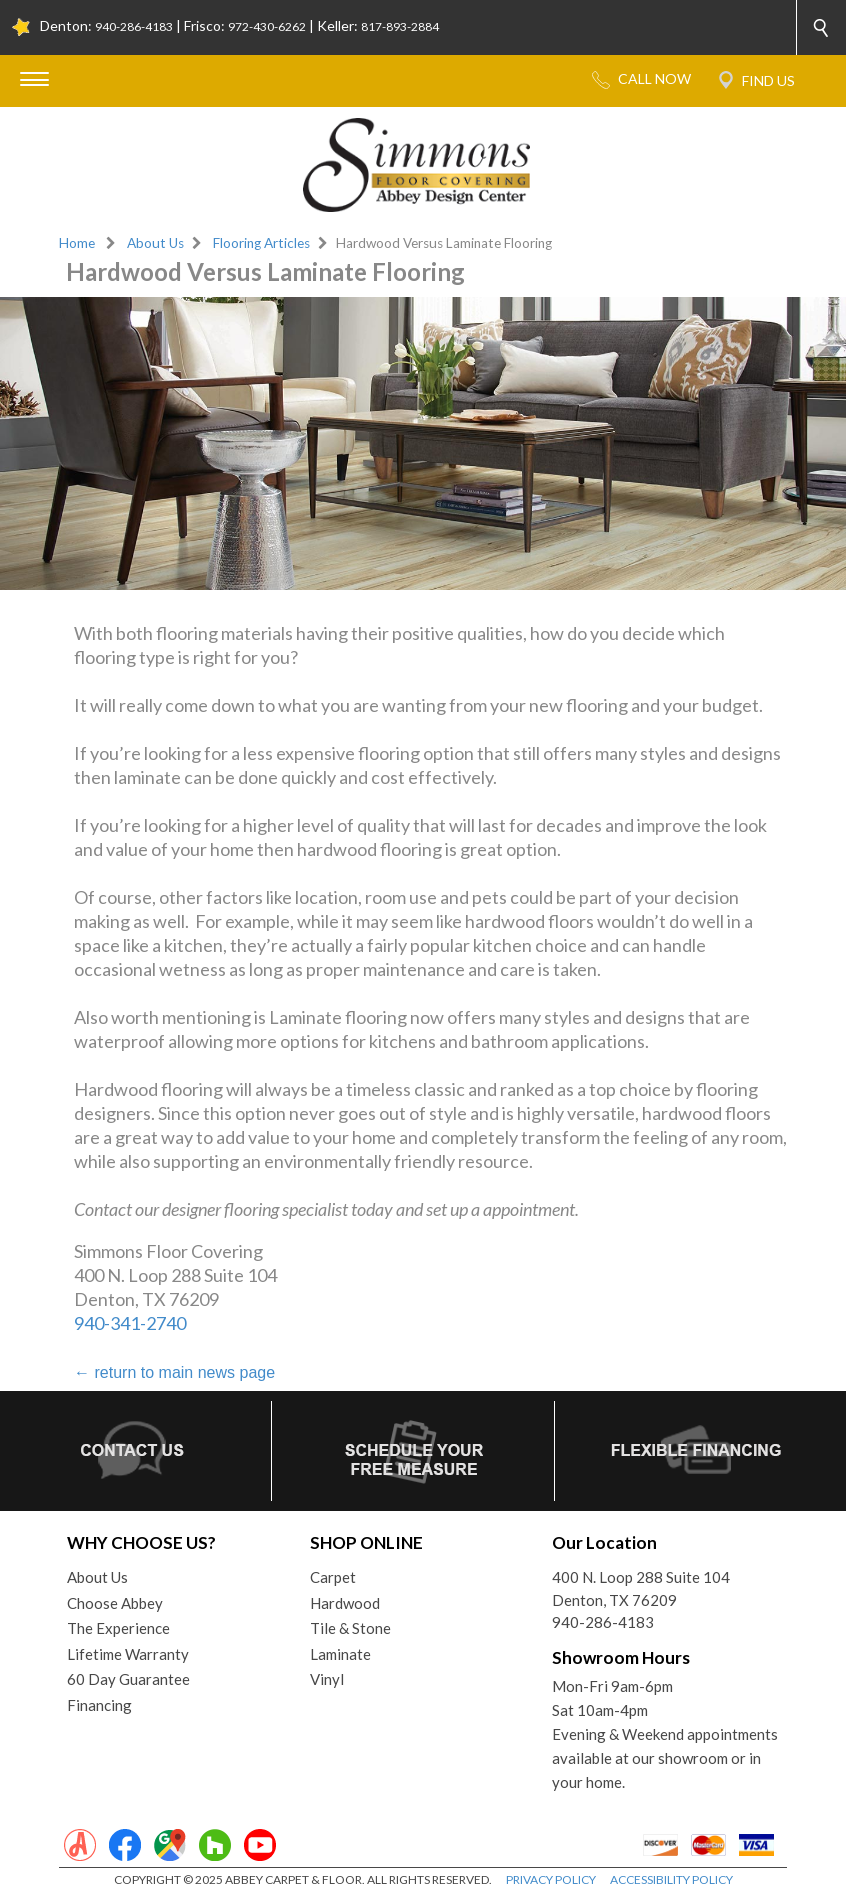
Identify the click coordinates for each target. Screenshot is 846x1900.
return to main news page (174, 1372)
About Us (155, 243)
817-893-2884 (400, 26)
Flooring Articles (261, 243)
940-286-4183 (134, 26)
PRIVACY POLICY (551, 1879)
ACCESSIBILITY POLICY (671, 1879)
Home (77, 243)
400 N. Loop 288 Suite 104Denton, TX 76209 (641, 1588)
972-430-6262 (267, 26)
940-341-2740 (130, 1323)
